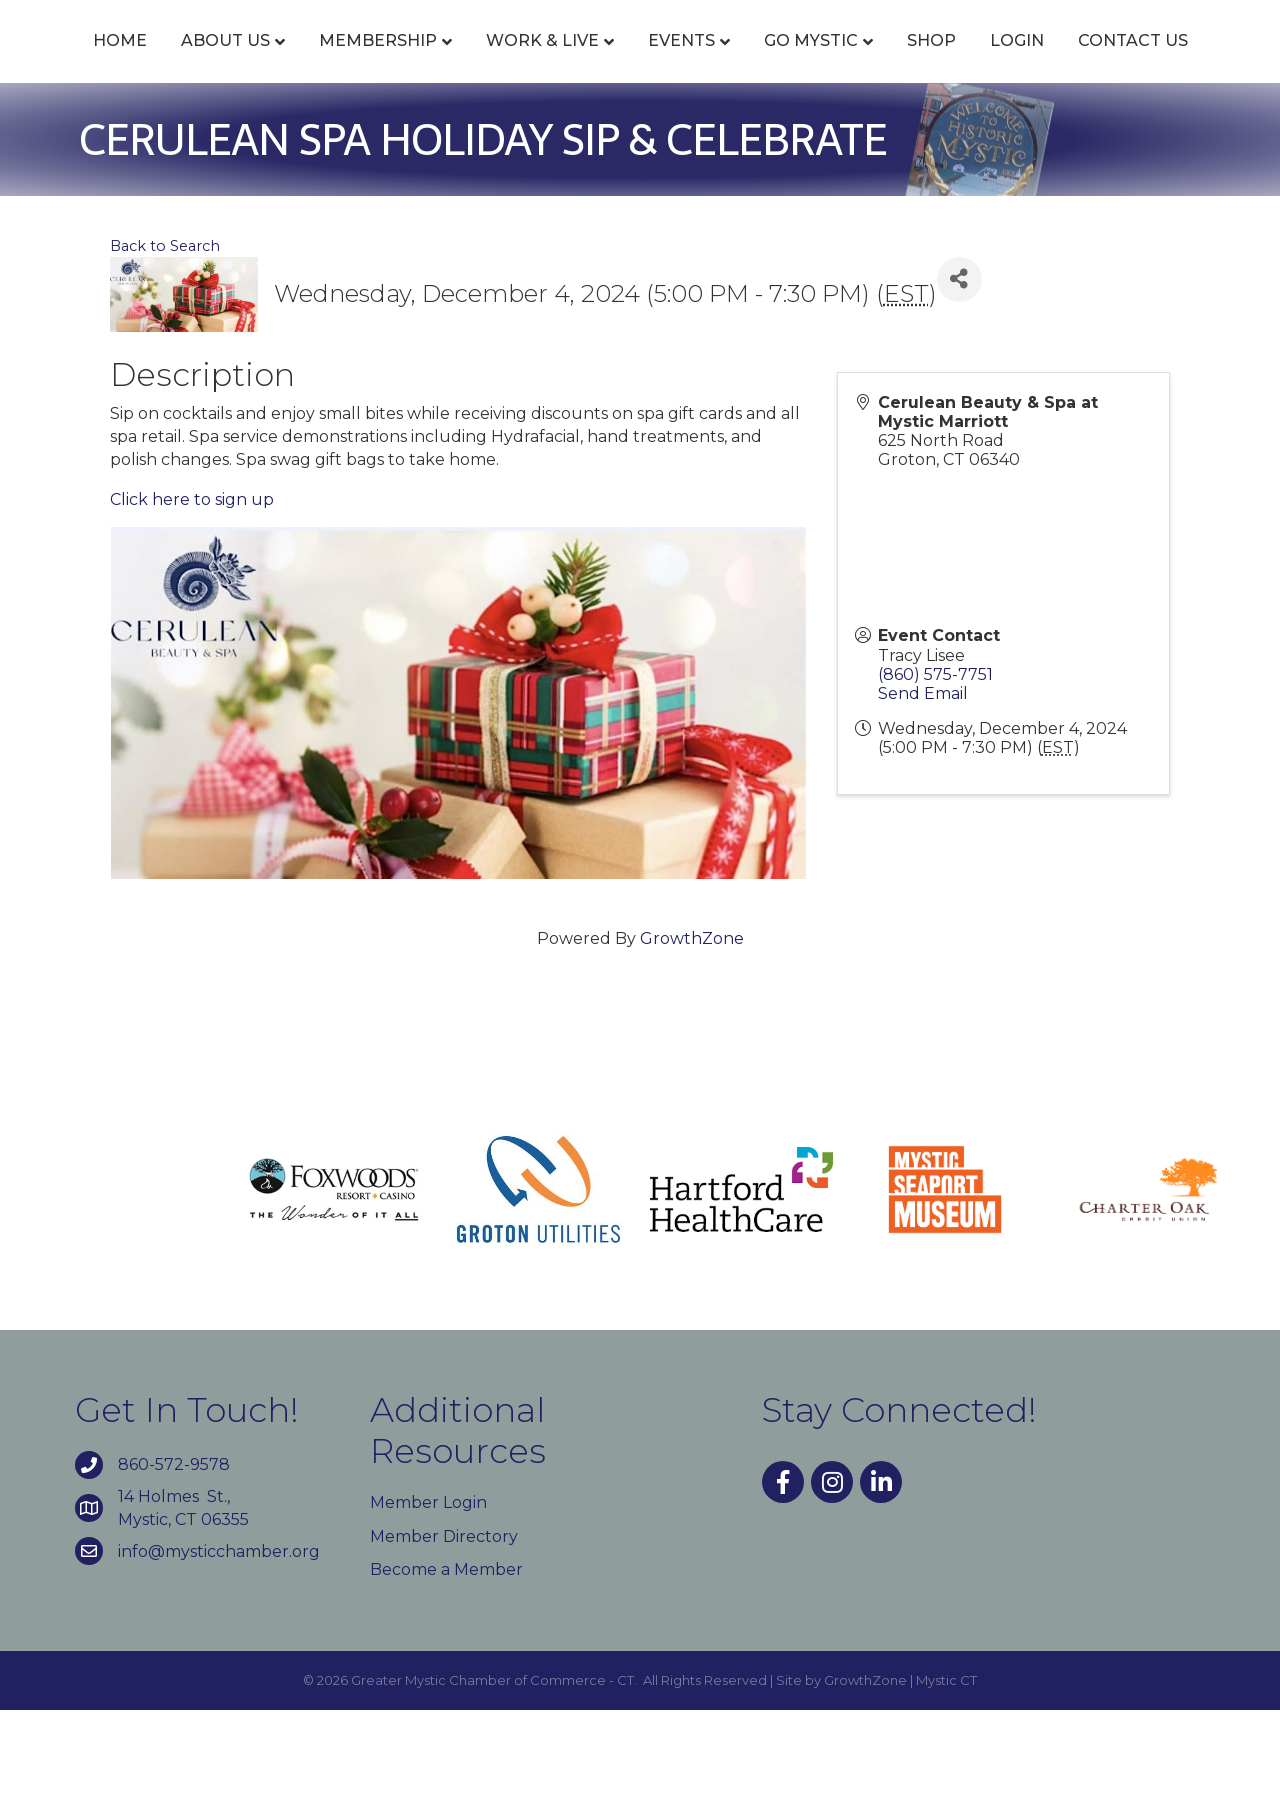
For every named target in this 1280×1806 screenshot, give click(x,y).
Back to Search (165, 342)
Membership (379, 62)
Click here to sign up (192, 595)
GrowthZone (692, 1035)
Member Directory (444, 1632)
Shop (1162, 62)
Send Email (923, 789)
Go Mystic (1042, 62)
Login (568, 137)
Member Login (428, 1599)
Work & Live (543, 62)
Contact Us (684, 137)
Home (121, 62)
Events (682, 62)
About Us (226, 62)
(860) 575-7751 (935, 770)
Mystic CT (946, 1776)
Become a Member (446, 1665)
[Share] (959, 375)
